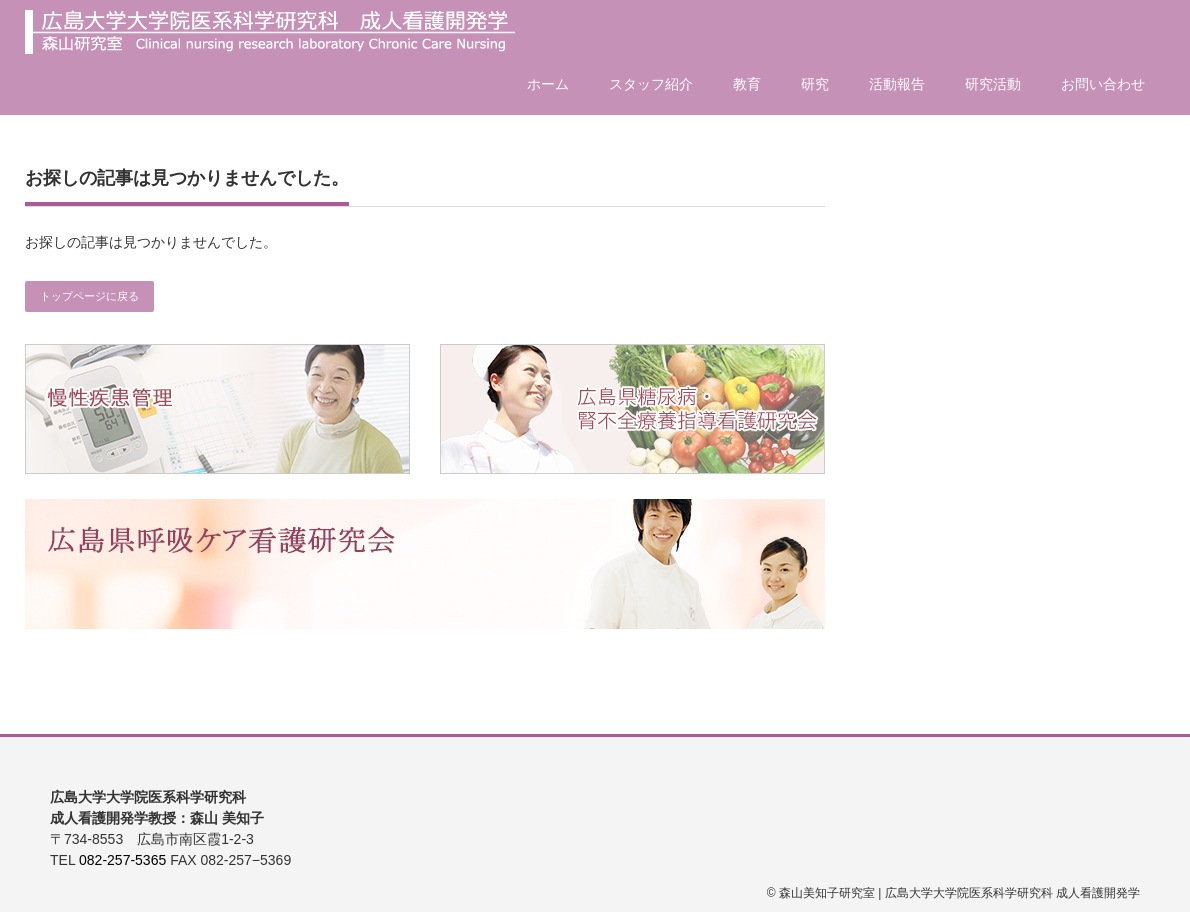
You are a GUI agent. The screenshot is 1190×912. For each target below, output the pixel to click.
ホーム (548, 84)
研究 (815, 84)
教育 (747, 84)
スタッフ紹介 (651, 84)
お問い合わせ (1103, 84)
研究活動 (993, 84)
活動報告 (897, 84)
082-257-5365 (122, 860)
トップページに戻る (89, 296)
